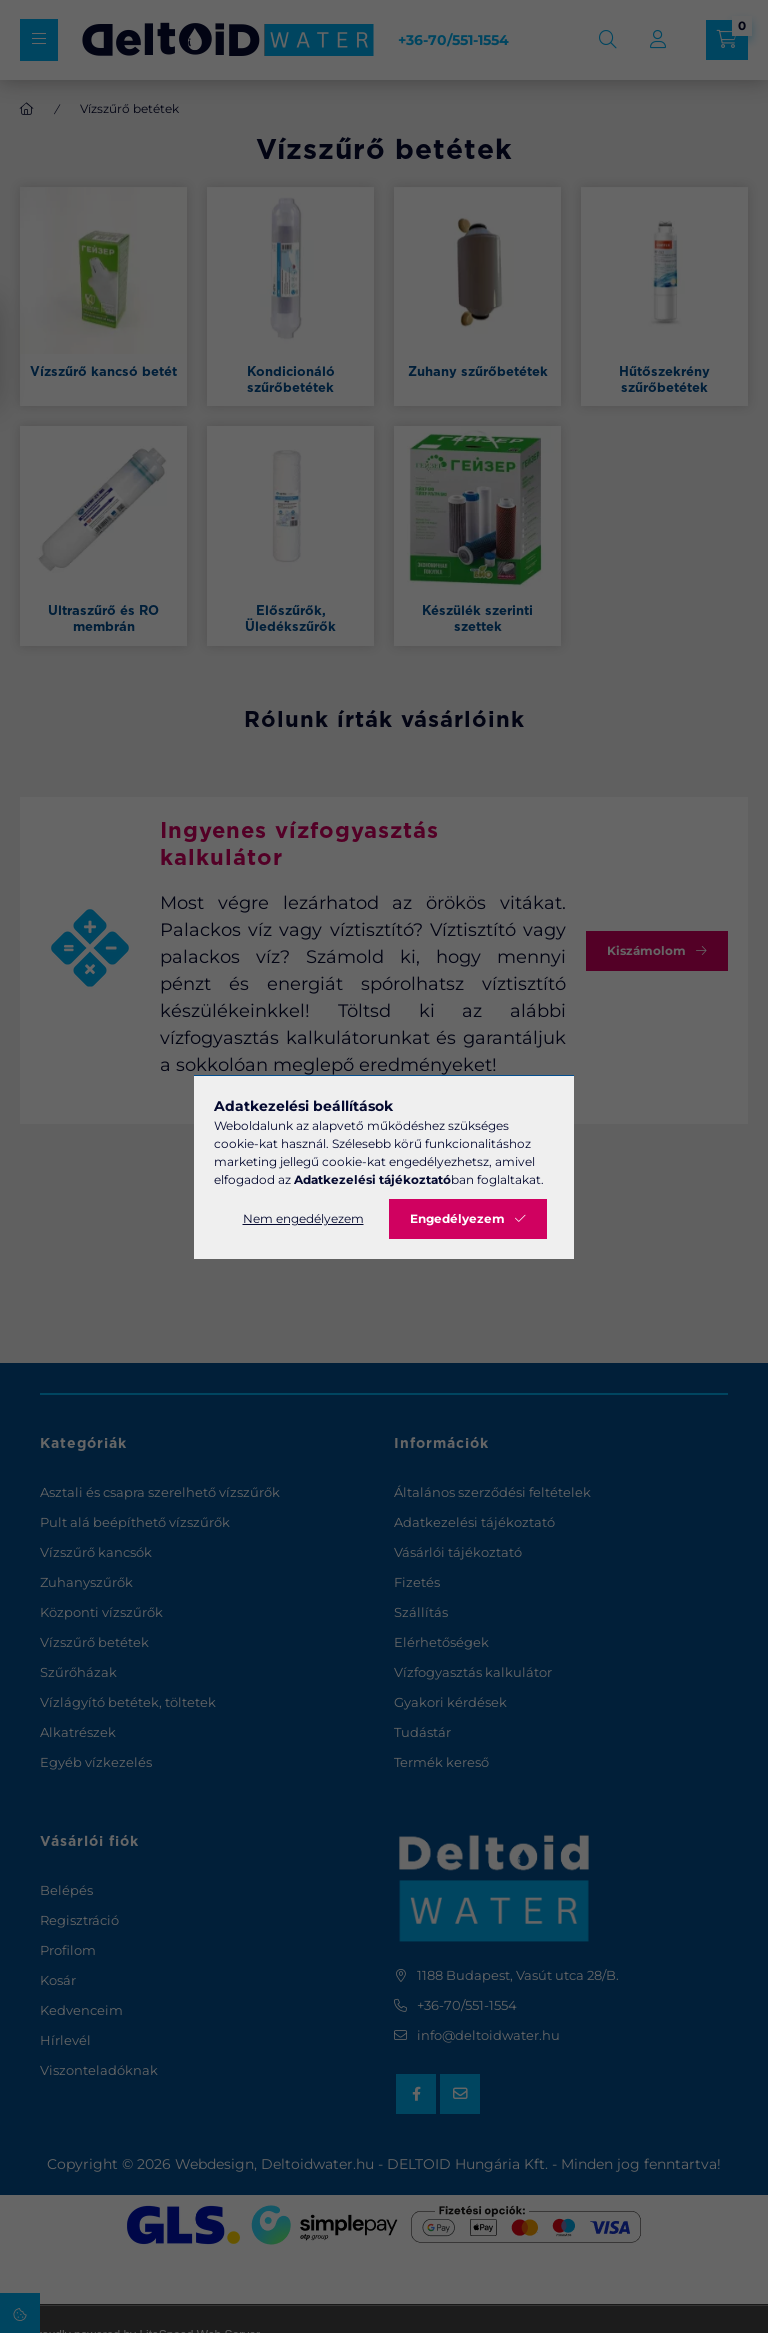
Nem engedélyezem (303, 1218)
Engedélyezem (457, 1218)
